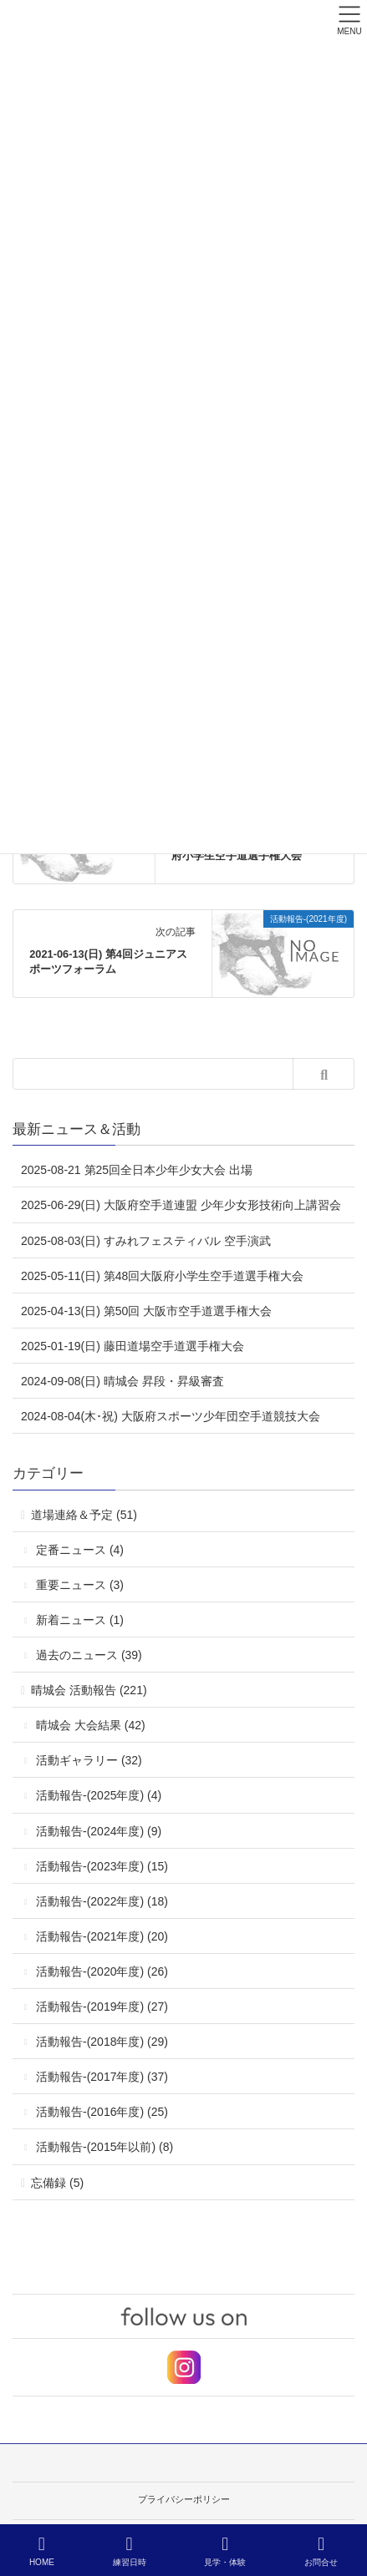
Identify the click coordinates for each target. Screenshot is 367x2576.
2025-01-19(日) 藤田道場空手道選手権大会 (132, 1346)
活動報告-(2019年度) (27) (102, 2006)
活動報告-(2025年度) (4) (98, 1795)
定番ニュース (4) (80, 1549)
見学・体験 (225, 2551)
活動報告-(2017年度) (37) (102, 2076)
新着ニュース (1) (80, 1620)
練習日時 (129, 2551)
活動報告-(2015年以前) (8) (104, 2146)
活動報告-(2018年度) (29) (102, 2041)
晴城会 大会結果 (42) (90, 1725)
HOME (41, 2551)
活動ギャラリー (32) (89, 1760)
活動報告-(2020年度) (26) (102, 1971)
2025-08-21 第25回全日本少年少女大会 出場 (136, 1170)
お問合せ (321, 2551)
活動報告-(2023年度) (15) (102, 1866)
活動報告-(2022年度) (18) (102, 1901)
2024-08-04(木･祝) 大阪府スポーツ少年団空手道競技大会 (170, 1416)
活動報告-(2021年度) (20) (102, 1936)
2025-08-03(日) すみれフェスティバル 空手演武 (146, 1241)
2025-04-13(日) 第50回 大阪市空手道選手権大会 (146, 1311)
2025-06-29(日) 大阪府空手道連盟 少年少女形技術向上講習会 (181, 1205)
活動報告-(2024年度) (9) (98, 1831)
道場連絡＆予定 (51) (84, 1514)
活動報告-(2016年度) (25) (102, 2111)
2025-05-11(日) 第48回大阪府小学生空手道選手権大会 (162, 1276)
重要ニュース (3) (80, 1585)
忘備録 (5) (57, 2182)
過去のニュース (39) (89, 1655)
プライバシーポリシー (184, 2499)
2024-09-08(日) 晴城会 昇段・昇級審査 (122, 1381)
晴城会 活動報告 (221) (88, 1690)
